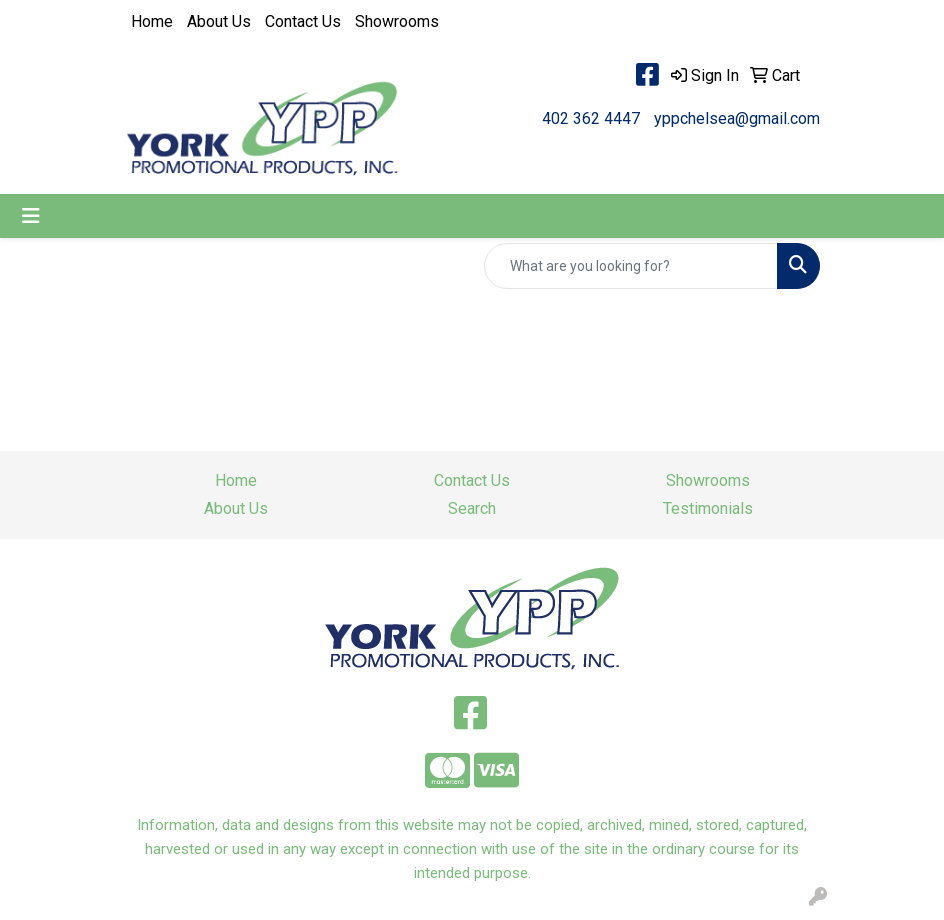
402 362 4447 (591, 118)
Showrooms (397, 21)
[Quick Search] (631, 266)
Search (472, 508)
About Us (219, 21)
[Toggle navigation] (31, 216)
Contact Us (303, 21)
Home (152, 21)
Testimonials (708, 508)
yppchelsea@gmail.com (737, 118)
